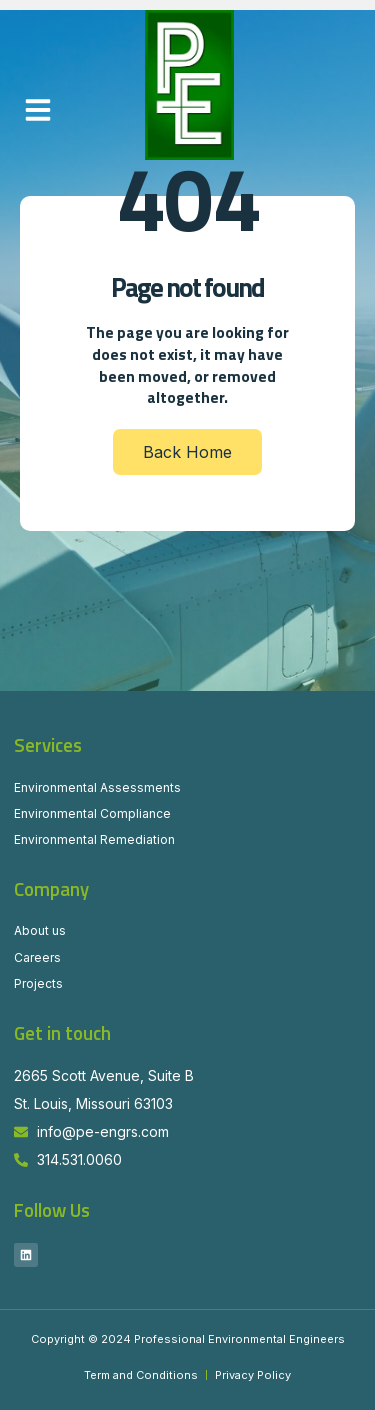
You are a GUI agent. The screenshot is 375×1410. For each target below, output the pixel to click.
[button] (38, 110)
